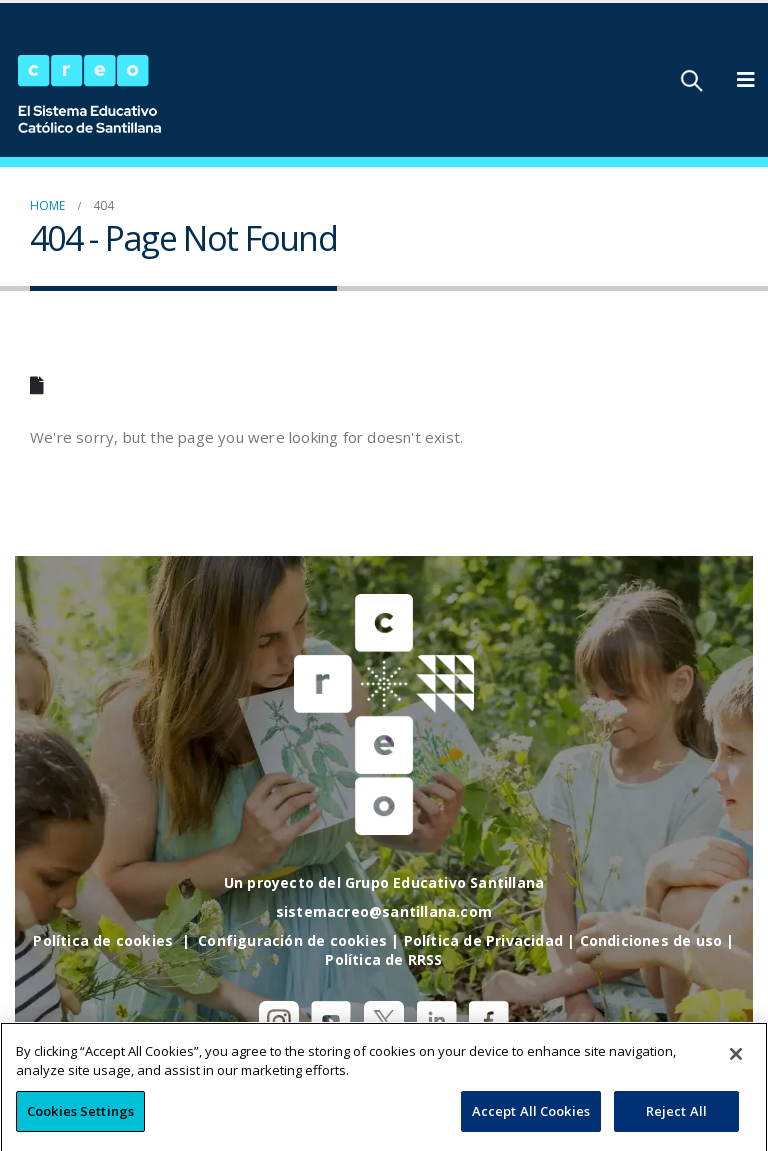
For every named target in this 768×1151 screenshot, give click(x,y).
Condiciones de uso (651, 940)
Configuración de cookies (292, 940)
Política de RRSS (383, 959)
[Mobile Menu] (746, 80)
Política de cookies (103, 940)
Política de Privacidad (483, 940)
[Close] (736, 1073)
